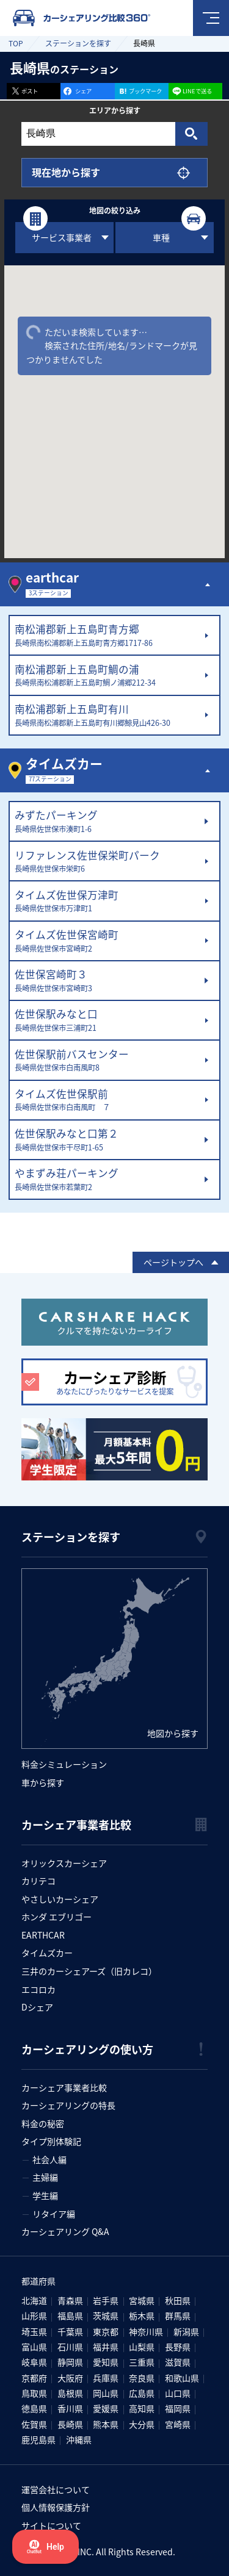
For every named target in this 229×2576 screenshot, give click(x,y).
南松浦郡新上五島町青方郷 (106, 636)
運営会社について (55, 2489)
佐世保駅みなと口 (106, 1020)
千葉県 (70, 2331)
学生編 (45, 2195)
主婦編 (45, 2177)
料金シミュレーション (64, 1764)
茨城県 (105, 2315)
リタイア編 (53, 2214)
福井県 (105, 2347)
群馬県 (178, 2315)
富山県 (34, 2347)
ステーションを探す (78, 43)
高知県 (141, 2408)
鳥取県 (34, 2393)
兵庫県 (105, 2378)
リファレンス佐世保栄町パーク (106, 862)
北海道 (34, 2300)
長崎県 (70, 2424)
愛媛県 (105, 2408)
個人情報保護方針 (55, 2507)
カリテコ (38, 1881)
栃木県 (141, 2315)
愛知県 (105, 2362)
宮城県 (141, 2300)
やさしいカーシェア (59, 1899)
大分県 (141, 2424)
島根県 (70, 2393)
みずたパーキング (106, 822)
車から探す (42, 1782)
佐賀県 (34, 2424)
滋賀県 (178, 2362)
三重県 (141, 2362)
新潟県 (186, 2331)
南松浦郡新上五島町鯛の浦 (106, 676)
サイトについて (51, 2525)
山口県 (178, 2393)
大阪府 (70, 2378)
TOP (16, 43)
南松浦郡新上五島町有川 (106, 715)
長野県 (178, 2347)
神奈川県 (146, 2331)
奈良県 (141, 2378)
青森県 (70, 2300)
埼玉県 (34, 2331)
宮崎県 (178, 2424)
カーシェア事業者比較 (64, 2087)
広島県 (141, 2393)
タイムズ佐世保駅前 (106, 1100)
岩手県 (105, 2300)
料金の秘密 (42, 2123)
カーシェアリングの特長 (68, 2105)
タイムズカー (47, 1952)
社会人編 (49, 2159)
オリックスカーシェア (64, 1863)
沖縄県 (79, 2439)
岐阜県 (34, 2362)
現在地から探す (66, 172)
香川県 (70, 2408)
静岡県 (70, 2362)
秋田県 (178, 2300)
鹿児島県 (38, 2439)
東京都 (105, 2331)
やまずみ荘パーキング (106, 1180)
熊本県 (105, 2424)
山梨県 (141, 2347)
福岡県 (178, 2408)
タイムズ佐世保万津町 (106, 902)
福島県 (70, 2315)
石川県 (70, 2347)
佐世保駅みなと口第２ (106, 1140)
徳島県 (34, 2408)
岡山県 (105, 2393)
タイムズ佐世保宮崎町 (106, 941)
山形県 (34, 2315)
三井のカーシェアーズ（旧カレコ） (89, 1971)
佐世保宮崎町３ (106, 981)
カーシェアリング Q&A (65, 2231)
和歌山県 (182, 2378)
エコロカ (38, 1989)
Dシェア (37, 2007)
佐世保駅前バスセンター (106, 1061)
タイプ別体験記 (51, 2141)
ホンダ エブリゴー (56, 1916)
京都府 (34, 2378)
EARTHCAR (43, 1935)
